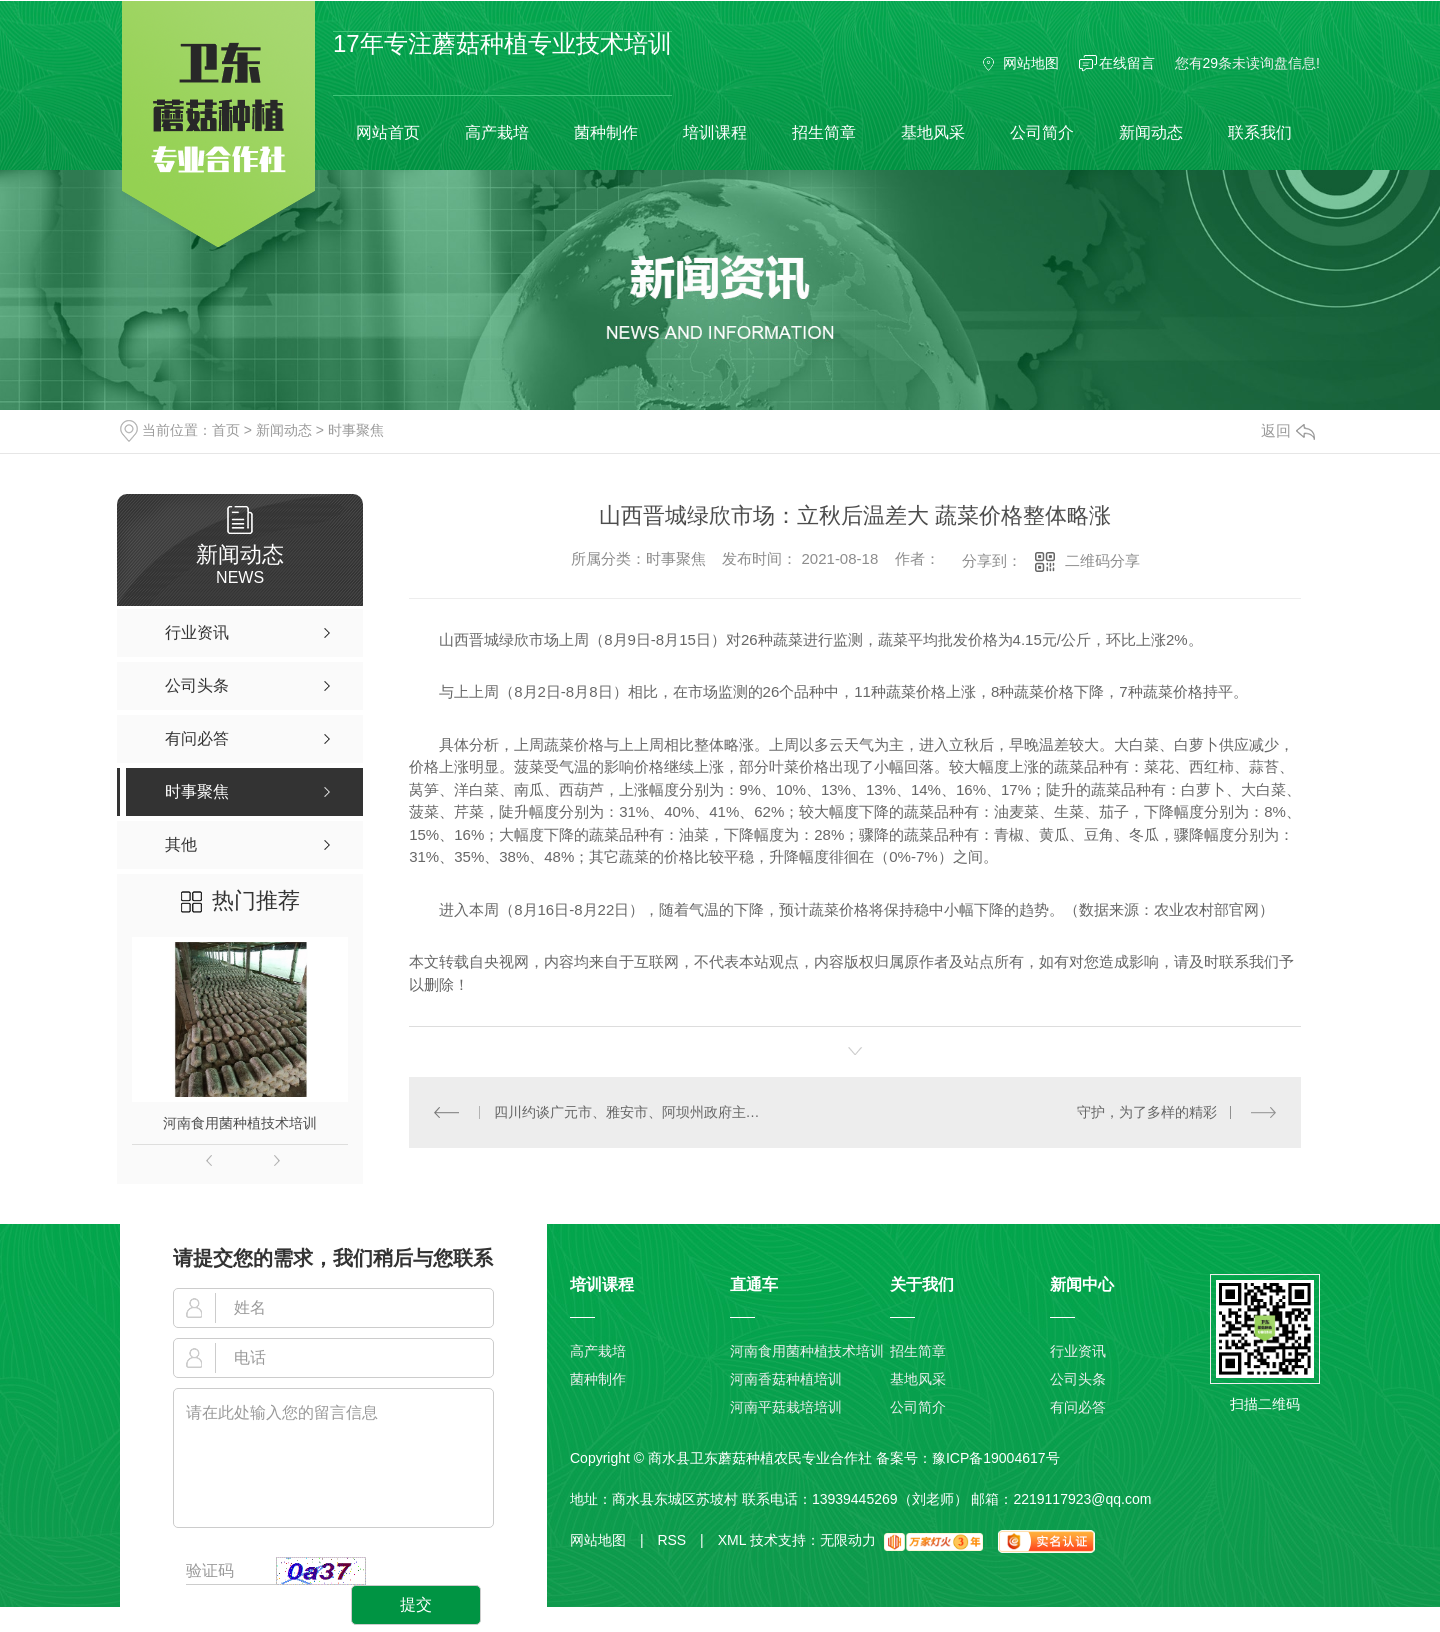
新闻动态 (1151, 132)
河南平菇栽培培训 (786, 1407)
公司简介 (1042, 132)
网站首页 (388, 132)
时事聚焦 (356, 430)
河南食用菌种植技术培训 (240, 1123)
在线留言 (1127, 63)
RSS (680, 1540)
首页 (226, 430)
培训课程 (715, 132)
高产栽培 (497, 132)
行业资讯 (1078, 1351)
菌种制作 (606, 132)
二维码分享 (1102, 560)
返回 (1288, 430)
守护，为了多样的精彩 (1147, 1112)
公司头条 (1078, 1379)
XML (732, 1540)
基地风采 (933, 132)
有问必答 (1078, 1407)
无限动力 (848, 1540)
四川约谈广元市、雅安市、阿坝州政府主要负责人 (632, 1112)
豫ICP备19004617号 (996, 1458)
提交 (416, 1604)
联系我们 (1260, 132)
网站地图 (1031, 63)
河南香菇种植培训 (786, 1379)
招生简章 (824, 132)
